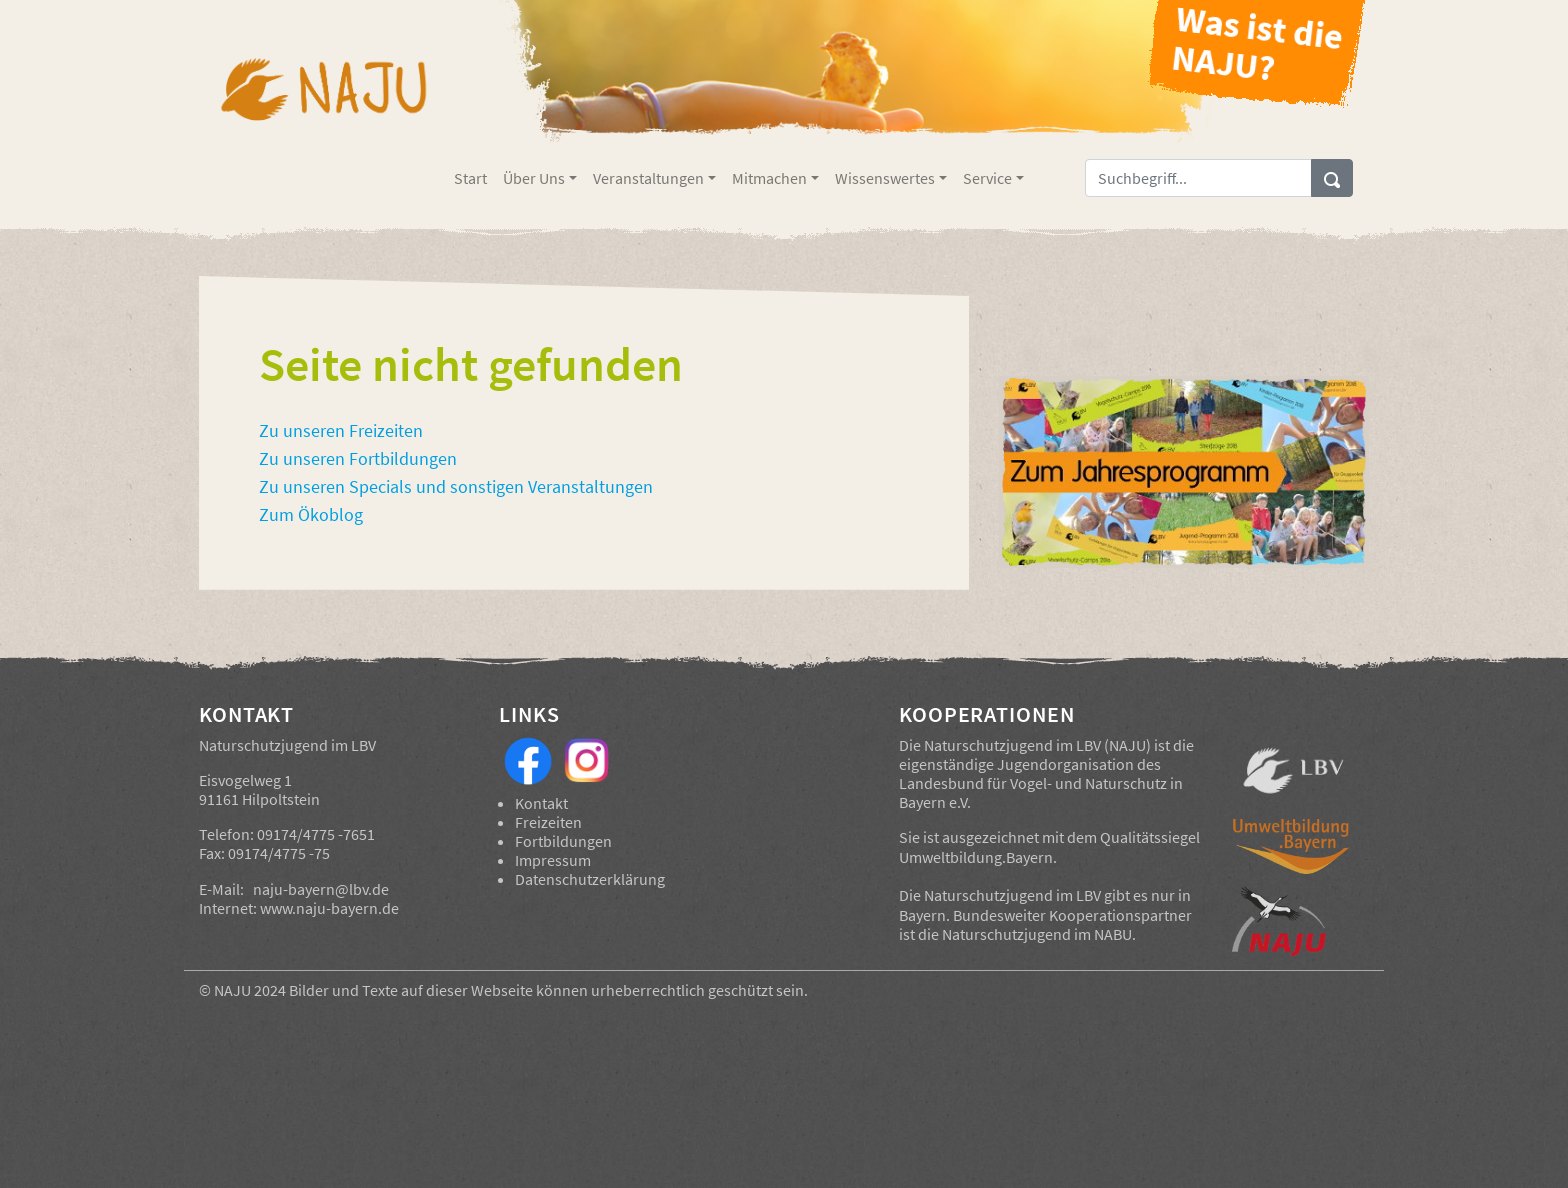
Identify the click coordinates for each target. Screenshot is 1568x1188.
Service (987, 178)
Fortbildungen (563, 841)
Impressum (553, 860)
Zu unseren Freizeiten (341, 431)
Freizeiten (548, 822)
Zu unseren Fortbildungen (358, 459)
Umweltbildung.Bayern (976, 857)
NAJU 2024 (250, 990)
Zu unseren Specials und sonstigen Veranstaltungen (456, 487)
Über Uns (534, 178)
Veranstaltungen (648, 178)
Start (470, 178)
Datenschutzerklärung (590, 879)
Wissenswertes (885, 178)
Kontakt (541, 803)
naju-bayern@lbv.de (321, 889)
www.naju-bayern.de (329, 908)
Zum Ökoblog (311, 515)
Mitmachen (769, 178)
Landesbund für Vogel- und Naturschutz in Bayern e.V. (1041, 792)
